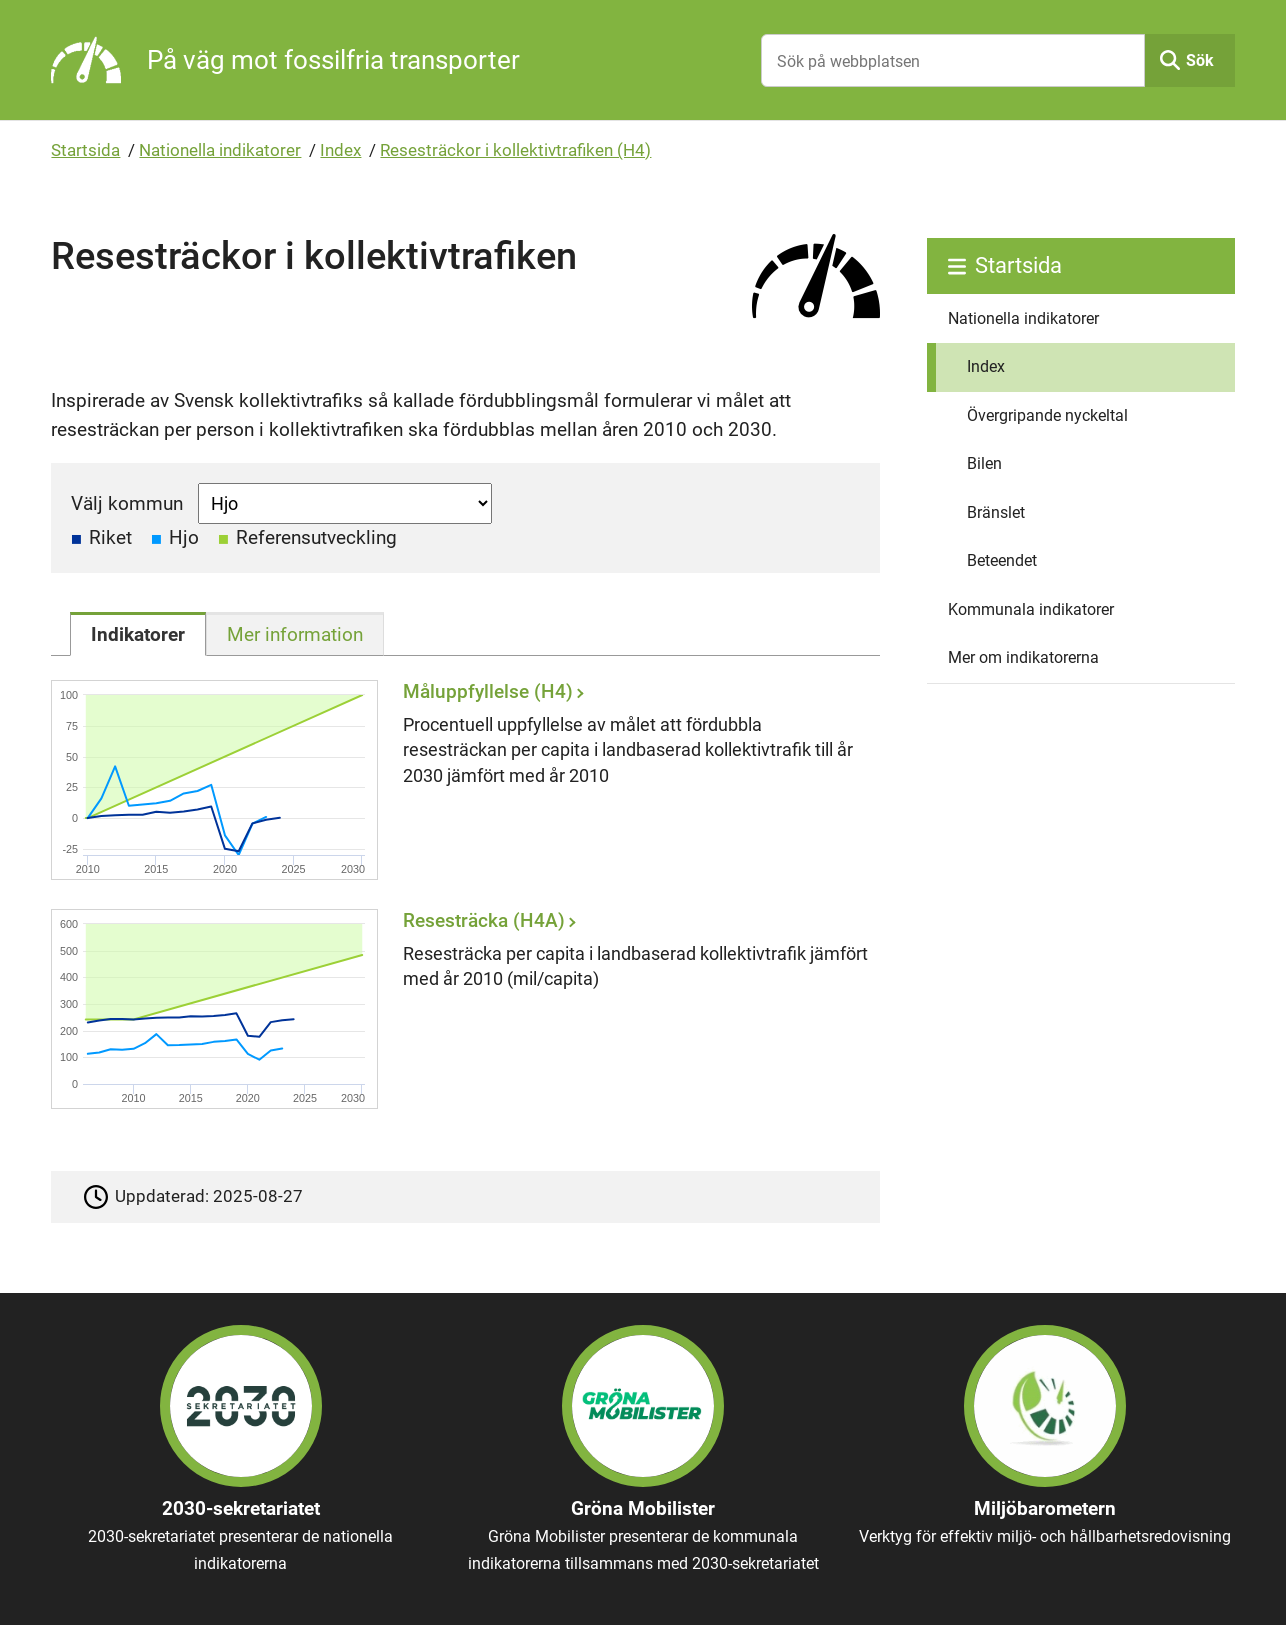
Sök (1200, 60)
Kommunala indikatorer (1031, 609)
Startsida (85, 150)
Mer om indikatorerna (1023, 657)
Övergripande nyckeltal (1047, 415)
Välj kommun (127, 503)
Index (340, 150)
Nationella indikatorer (220, 150)
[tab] (138, 634)
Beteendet (1002, 560)
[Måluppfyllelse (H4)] (460, 780)
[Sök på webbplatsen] (952, 60)
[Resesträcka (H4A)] (460, 1009)
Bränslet (996, 512)
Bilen (984, 463)
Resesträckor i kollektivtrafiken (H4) (515, 150)
